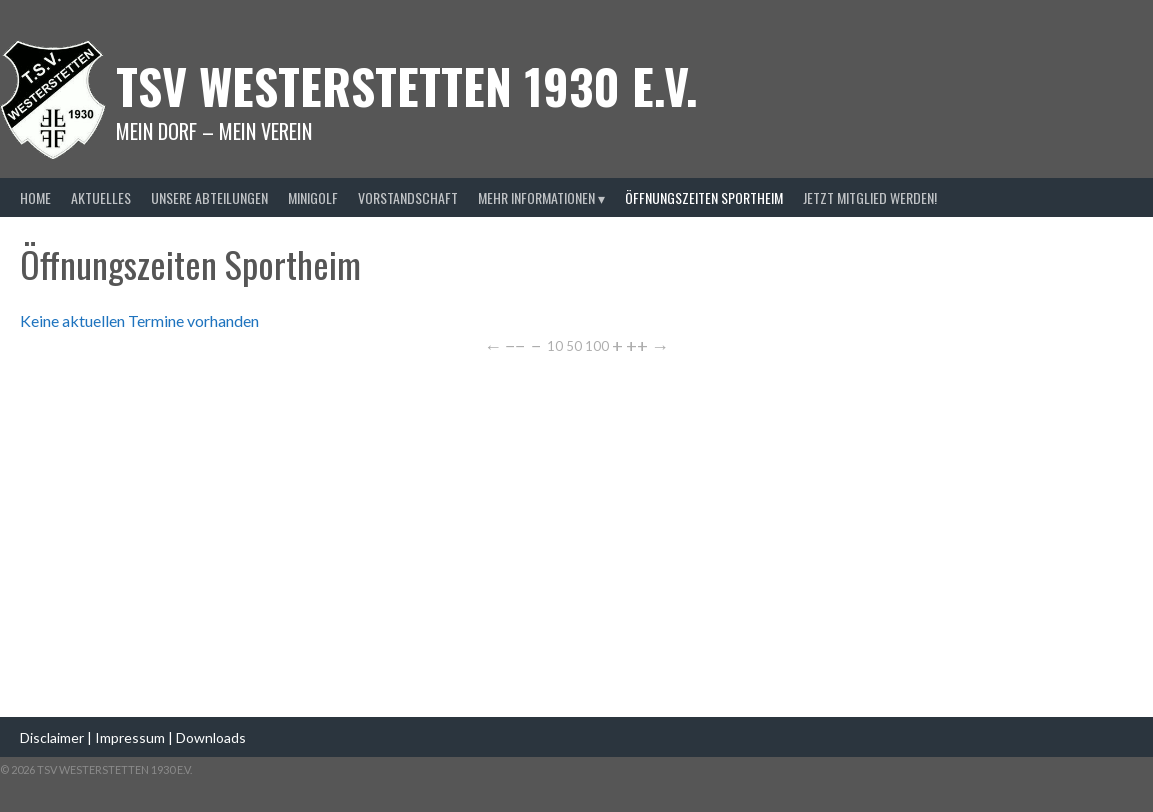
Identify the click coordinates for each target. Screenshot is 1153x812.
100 (597, 345)
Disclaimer (52, 737)
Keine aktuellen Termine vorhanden (139, 320)
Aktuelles (101, 197)
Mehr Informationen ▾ (541, 197)
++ (637, 346)
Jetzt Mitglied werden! (870, 197)
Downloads (211, 737)
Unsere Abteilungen (209, 197)
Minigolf (313, 197)
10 (555, 345)
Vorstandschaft (408, 197)
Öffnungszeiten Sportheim (704, 197)
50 (574, 345)
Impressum (131, 737)
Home (35, 197)
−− (515, 346)
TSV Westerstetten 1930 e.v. (407, 85)
